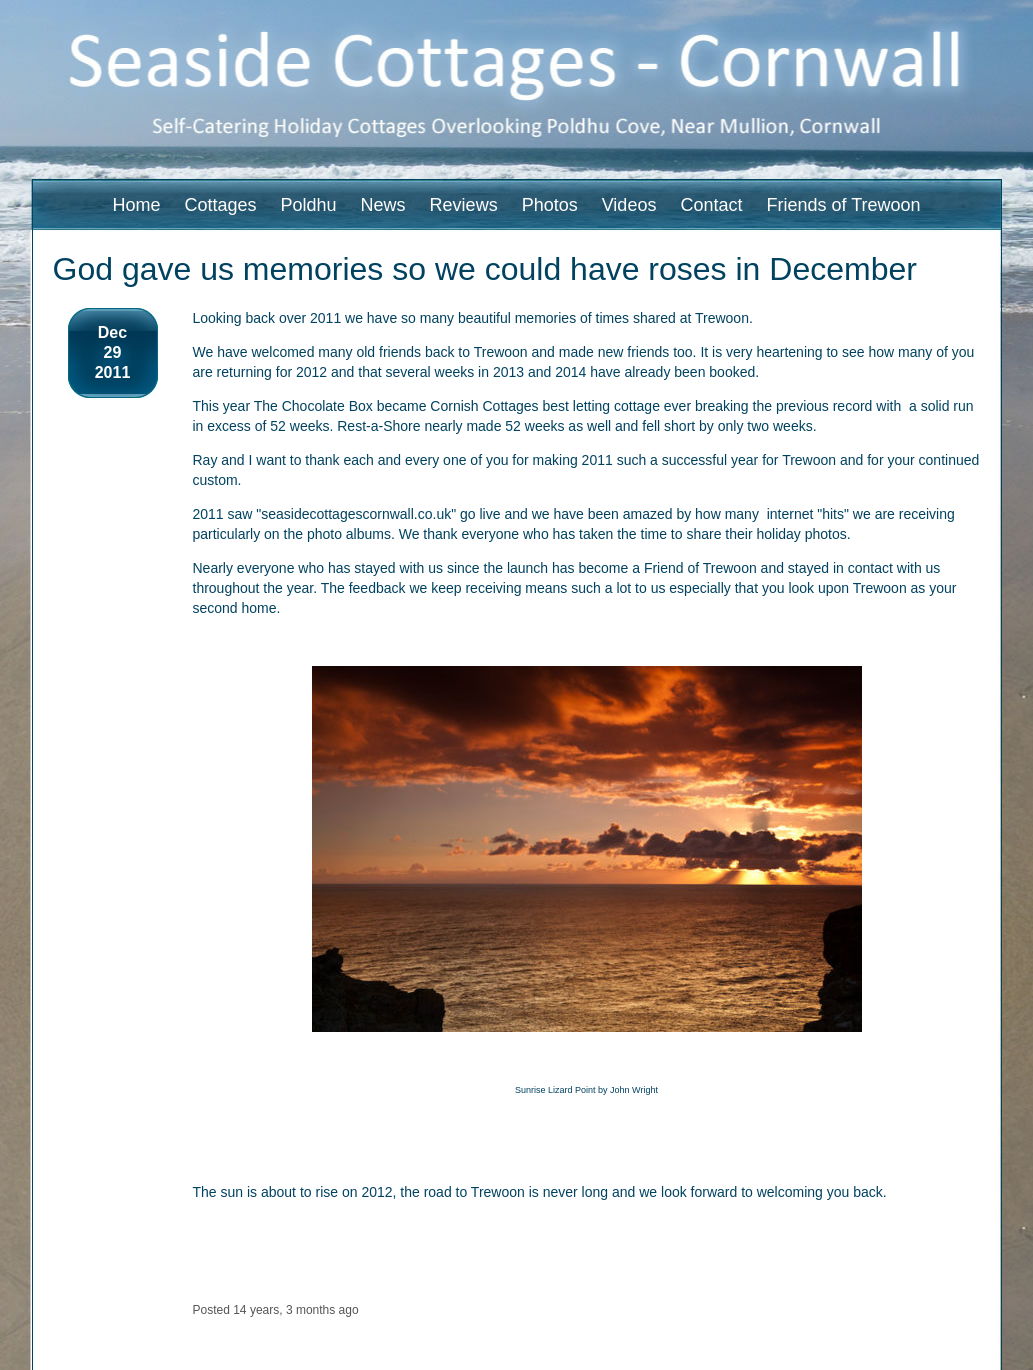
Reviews (464, 205)
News (383, 205)
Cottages (220, 205)
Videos (629, 205)
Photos (550, 205)
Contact (711, 205)
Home (136, 205)
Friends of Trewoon (843, 205)
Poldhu (309, 205)
